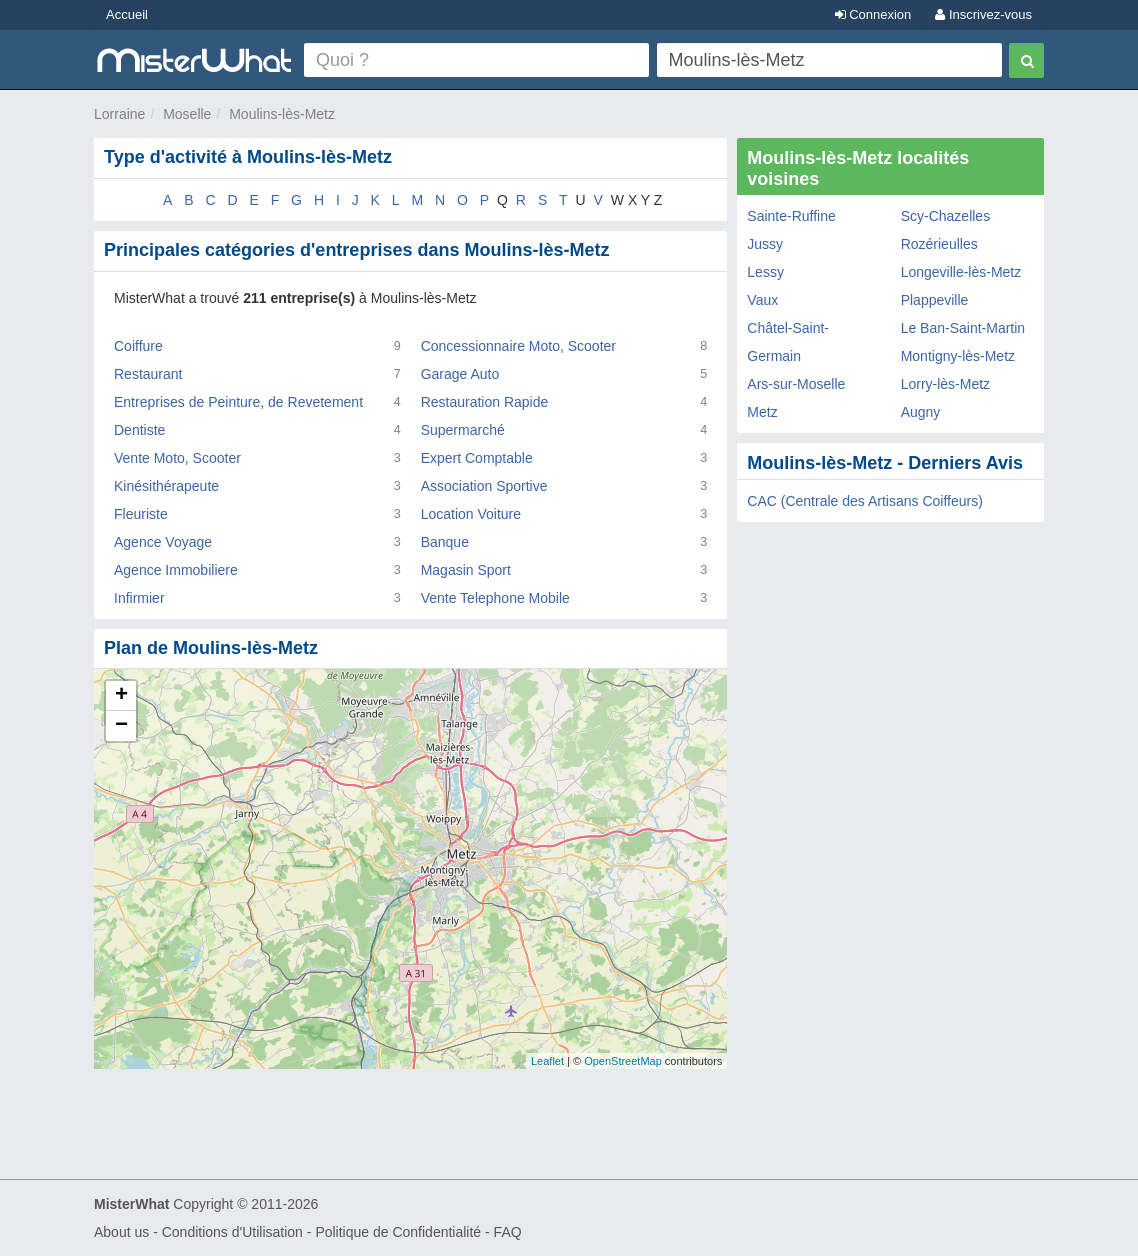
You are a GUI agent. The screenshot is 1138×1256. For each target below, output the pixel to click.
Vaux (762, 300)
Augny (921, 412)
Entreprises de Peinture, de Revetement (238, 402)
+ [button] (121, 696)
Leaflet (547, 1061)
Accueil (127, 14)
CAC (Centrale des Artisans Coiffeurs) (865, 501)
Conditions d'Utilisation (232, 1232)
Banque (445, 542)
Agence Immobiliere (176, 570)
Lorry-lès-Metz (945, 384)
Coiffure (138, 346)
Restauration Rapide (485, 402)
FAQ (508, 1232)
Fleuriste (141, 514)
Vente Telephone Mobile (495, 598)
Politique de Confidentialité (398, 1232)
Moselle (187, 114)
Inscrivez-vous (983, 14)
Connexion (873, 14)
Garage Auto (460, 374)
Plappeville (935, 300)
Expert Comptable (477, 458)
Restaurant (148, 374)
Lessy (765, 272)
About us (121, 1232)
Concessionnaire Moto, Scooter (518, 346)
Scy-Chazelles (945, 216)
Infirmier (139, 598)
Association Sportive (484, 486)
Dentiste (139, 430)
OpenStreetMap (623, 1061)
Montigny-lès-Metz (958, 356)
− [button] (121, 726)
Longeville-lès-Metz (961, 272)
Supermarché (463, 430)
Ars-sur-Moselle (796, 384)
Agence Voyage (163, 542)
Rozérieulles (939, 244)
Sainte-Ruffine (791, 216)
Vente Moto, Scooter (177, 458)
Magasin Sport (466, 570)
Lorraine (119, 114)
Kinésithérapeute (166, 486)
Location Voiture (471, 514)
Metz (762, 412)
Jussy (765, 244)
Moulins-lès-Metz (282, 114)
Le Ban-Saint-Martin (963, 328)
